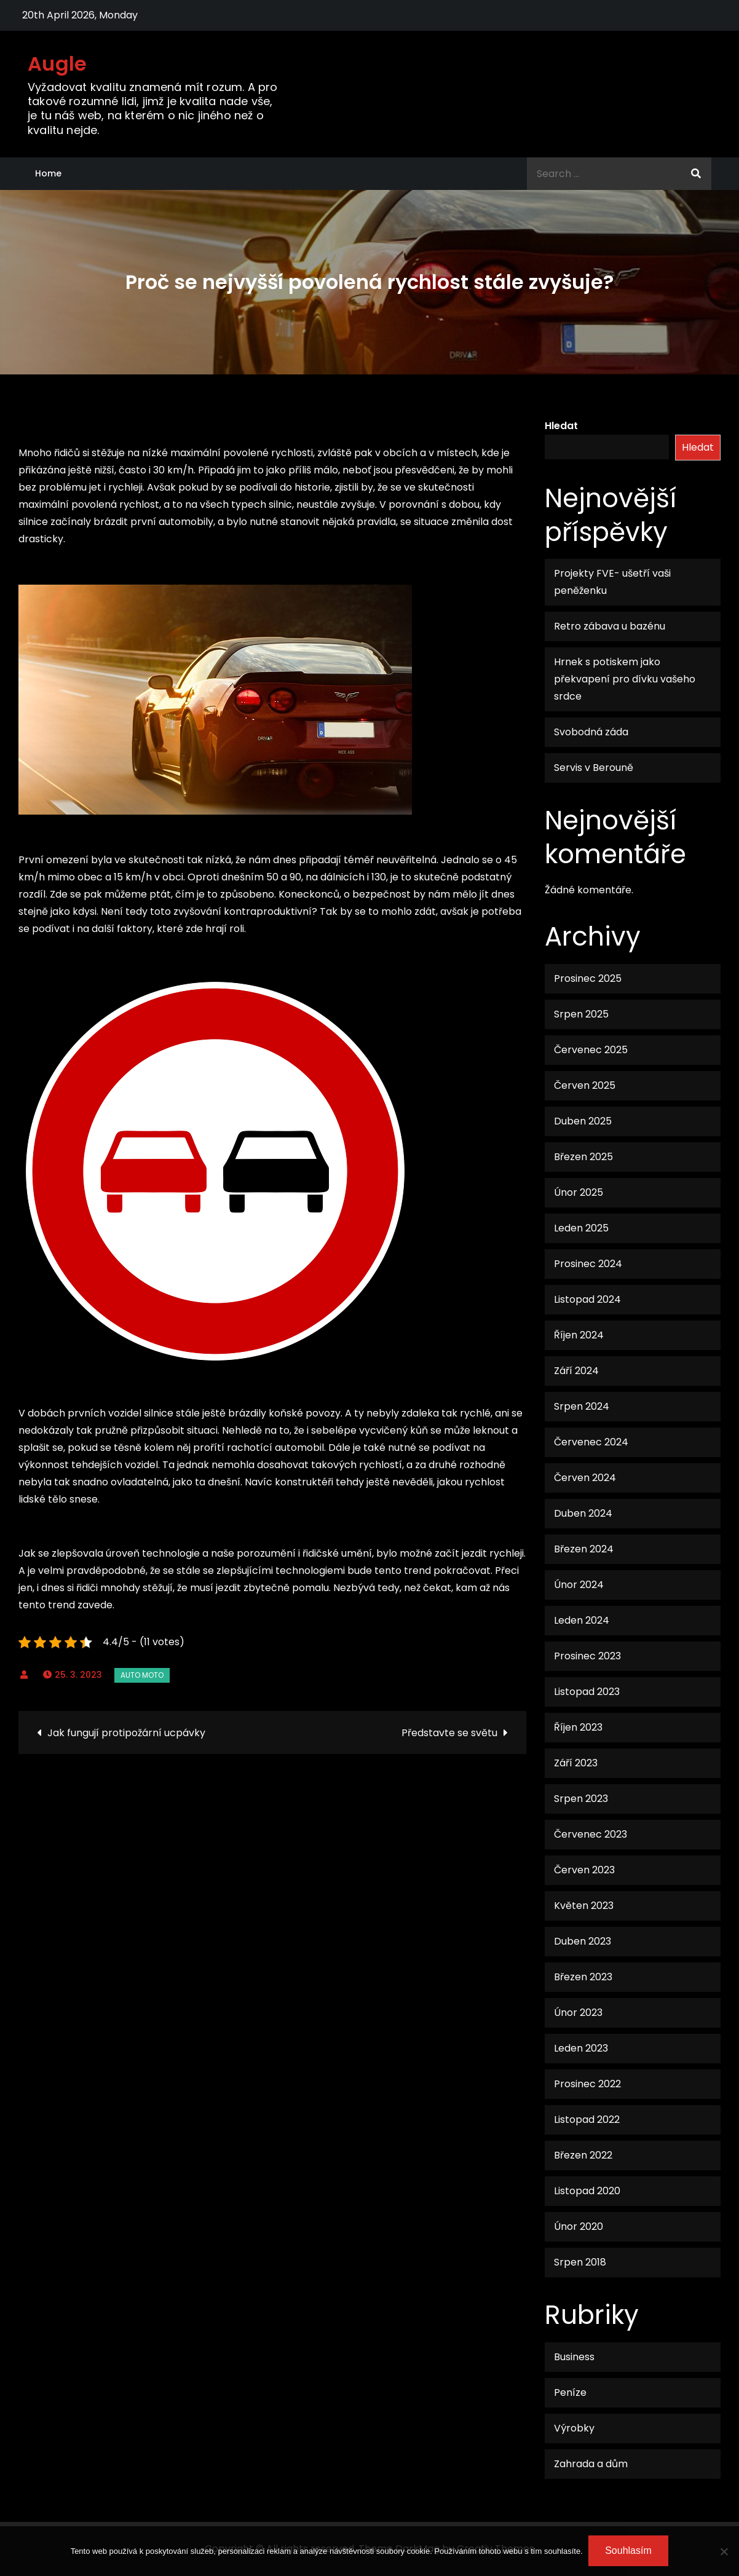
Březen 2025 (583, 1157)
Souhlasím (629, 2551)
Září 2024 (576, 1371)
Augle (57, 63)
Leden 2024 (581, 1620)
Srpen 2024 (581, 1406)
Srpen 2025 (581, 1014)
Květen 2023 (584, 1905)
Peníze (570, 2392)
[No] (723, 2551)
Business (574, 2357)
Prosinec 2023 (587, 1656)
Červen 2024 (585, 1478)
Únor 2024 (579, 1585)
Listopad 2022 (587, 2119)
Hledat (561, 426)
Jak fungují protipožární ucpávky (126, 1733)
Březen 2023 (583, 1977)
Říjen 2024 (579, 1335)
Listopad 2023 (587, 1692)
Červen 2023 (584, 1870)
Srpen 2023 (581, 1799)
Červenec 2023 (590, 1834)
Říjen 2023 (578, 1727)
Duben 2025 (583, 1121)
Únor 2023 (578, 2012)
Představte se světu (449, 1733)
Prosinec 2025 (588, 978)
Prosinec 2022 (587, 2084)
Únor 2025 (578, 1192)
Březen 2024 (584, 1549)
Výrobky (574, 2428)
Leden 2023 (581, 2048)
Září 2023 (576, 1763)
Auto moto (142, 1675)
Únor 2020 (578, 2226)
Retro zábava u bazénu (609, 626)
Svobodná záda (591, 732)
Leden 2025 (581, 1228)
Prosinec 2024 (588, 1264)
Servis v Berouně (593, 768)
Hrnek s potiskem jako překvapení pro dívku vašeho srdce (624, 679)
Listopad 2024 (587, 1299)
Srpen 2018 (580, 2262)
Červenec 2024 (591, 1442)
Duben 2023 (582, 1941)
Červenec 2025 (591, 1050)
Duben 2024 (583, 1513)
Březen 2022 (583, 2155)
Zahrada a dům (591, 2464)
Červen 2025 (584, 1085)
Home (48, 173)
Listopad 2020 (587, 2191)
